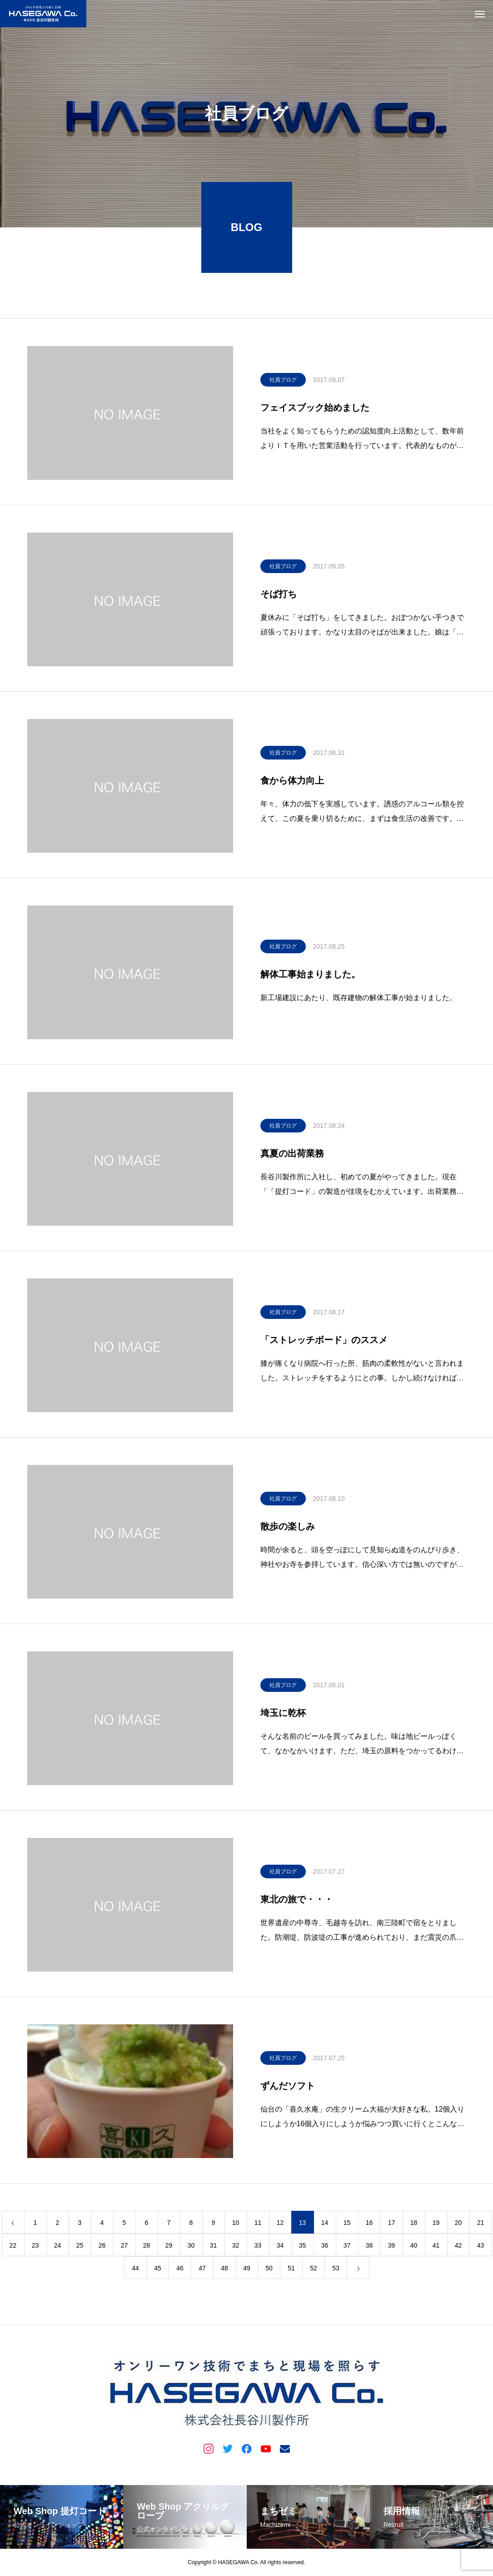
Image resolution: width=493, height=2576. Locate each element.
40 (414, 2247)
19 (436, 2225)
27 (124, 2247)
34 (280, 2247)
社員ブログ (283, 382)
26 (102, 2247)
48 (224, 2270)
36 (325, 2247)
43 (480, 2247)
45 (157, 2270)
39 (391, 2247)
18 (414, 2225)
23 (35, 2247)
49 (246, 2270)
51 (291, 2270)
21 (480, 2225)
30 (191, 2247)
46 (180, 2270)
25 (80, 2247)
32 (235, 2247)
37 (347, 2247)
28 (146, 2247)
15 (347, 2225)
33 (258, 2247)
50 (269, 2270)
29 (169, 2247)
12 (280, 2225)
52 (313, 2270)
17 (391, 2225)
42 (458, 2247)
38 (369, 2247)
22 (13, 2247)
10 (235, 2225)
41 (436, 2247)
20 (458, 2225)
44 (135, 2270)
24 (57, 2247)
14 (325, 2225)
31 (213, 2247)
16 (369, 2225)
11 (258, 2225)
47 (202, 2270)
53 (335, 2270)
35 (302, 2247)
